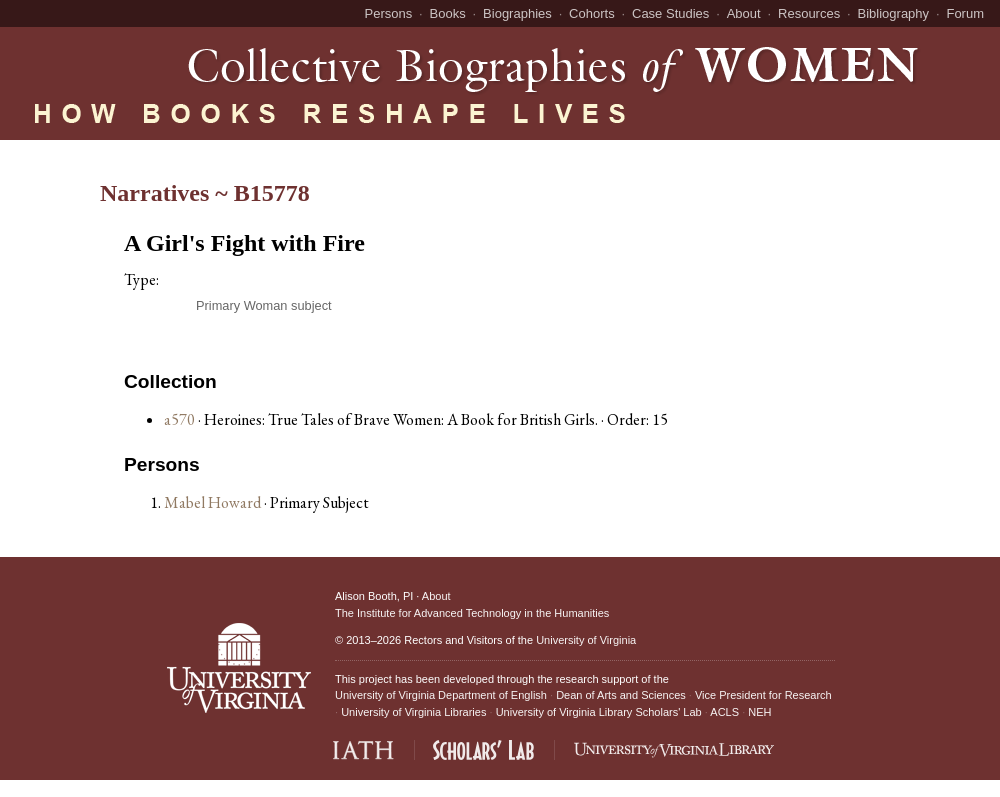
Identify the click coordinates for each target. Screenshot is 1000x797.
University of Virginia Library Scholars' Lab (599, 712)
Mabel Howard (214, 502)
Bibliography (894, 13)
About (744, 13)
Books (448, 13)
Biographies (517, 13)
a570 (179, 419)
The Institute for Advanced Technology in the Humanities (472, 613)
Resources (809, 13)
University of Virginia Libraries (413, 712)
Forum (965, 13)
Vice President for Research (763, 695)
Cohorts (592, 13)
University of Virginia (586, 640)
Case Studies (670, 13)
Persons (389, 13)
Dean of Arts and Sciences (621, 695)
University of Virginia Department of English (441, 695)
